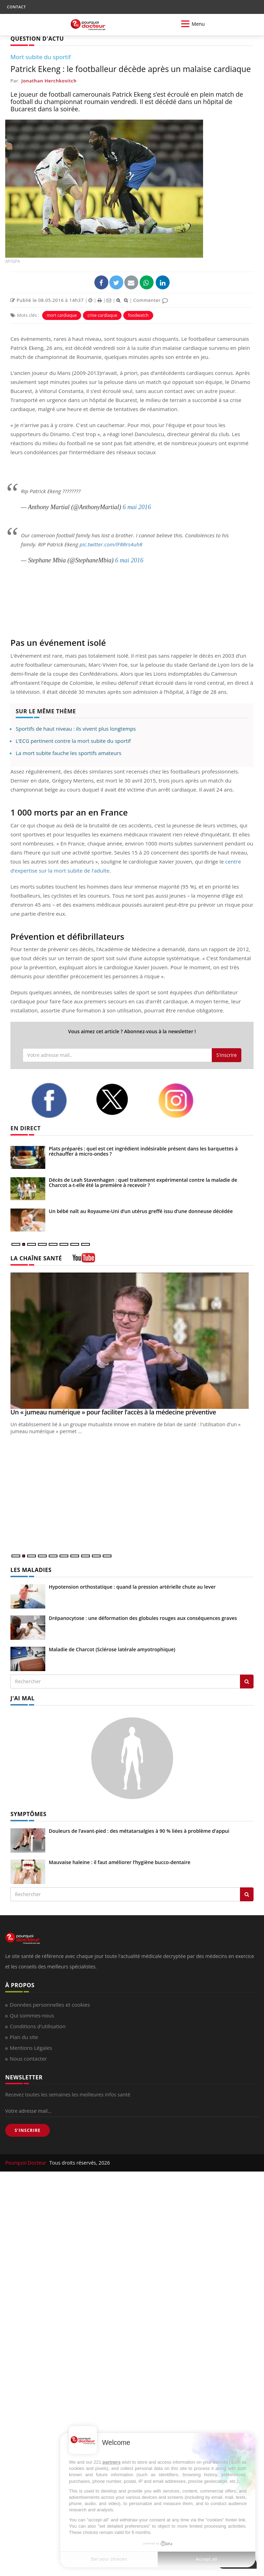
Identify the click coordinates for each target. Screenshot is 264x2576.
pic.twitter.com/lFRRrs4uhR (111, 544)
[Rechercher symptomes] (247, 1894)
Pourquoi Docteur (26, 2162)
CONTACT (16, 6)
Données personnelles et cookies (50, 2004)
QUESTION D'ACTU (37, 38)
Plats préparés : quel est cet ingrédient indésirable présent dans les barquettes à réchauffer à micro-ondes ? (143, 1151)
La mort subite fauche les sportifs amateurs (68, 752)
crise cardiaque (102, 315)
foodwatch (138, 315)
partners (111, 2462)
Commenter (150, 300)
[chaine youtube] (83, 1260)
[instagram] (184, 1100)
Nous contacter (28, 2058)
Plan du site (24, 2036)
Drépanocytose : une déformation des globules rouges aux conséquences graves (143, 1618)
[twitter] (121, 1099)
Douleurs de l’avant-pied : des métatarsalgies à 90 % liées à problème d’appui (139, 1831)
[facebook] (58, 1100)
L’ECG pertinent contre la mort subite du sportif (73, 740)
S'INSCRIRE (27, 2130)
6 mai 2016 (137, 507)
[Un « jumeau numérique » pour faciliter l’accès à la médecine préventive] (132, 1341)
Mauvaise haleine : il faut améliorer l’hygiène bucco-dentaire (120, 1862)
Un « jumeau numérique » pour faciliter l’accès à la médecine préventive (113, 1412)
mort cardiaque (62, 315)
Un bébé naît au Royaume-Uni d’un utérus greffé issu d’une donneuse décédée (141, 1211)
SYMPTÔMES (28, 1814)
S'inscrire (226, 1055)
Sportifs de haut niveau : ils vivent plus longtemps (76, 728)
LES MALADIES (31, 1570)
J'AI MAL (22, 1698)
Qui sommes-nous (32, 2015)
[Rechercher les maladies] (247, 1681)
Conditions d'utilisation (37, 2026)
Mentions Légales (31, 2047)
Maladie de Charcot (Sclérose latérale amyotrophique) (112, 1649)
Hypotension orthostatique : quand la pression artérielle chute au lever (132, 1586)
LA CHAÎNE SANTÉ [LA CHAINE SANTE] (36, 1258)
